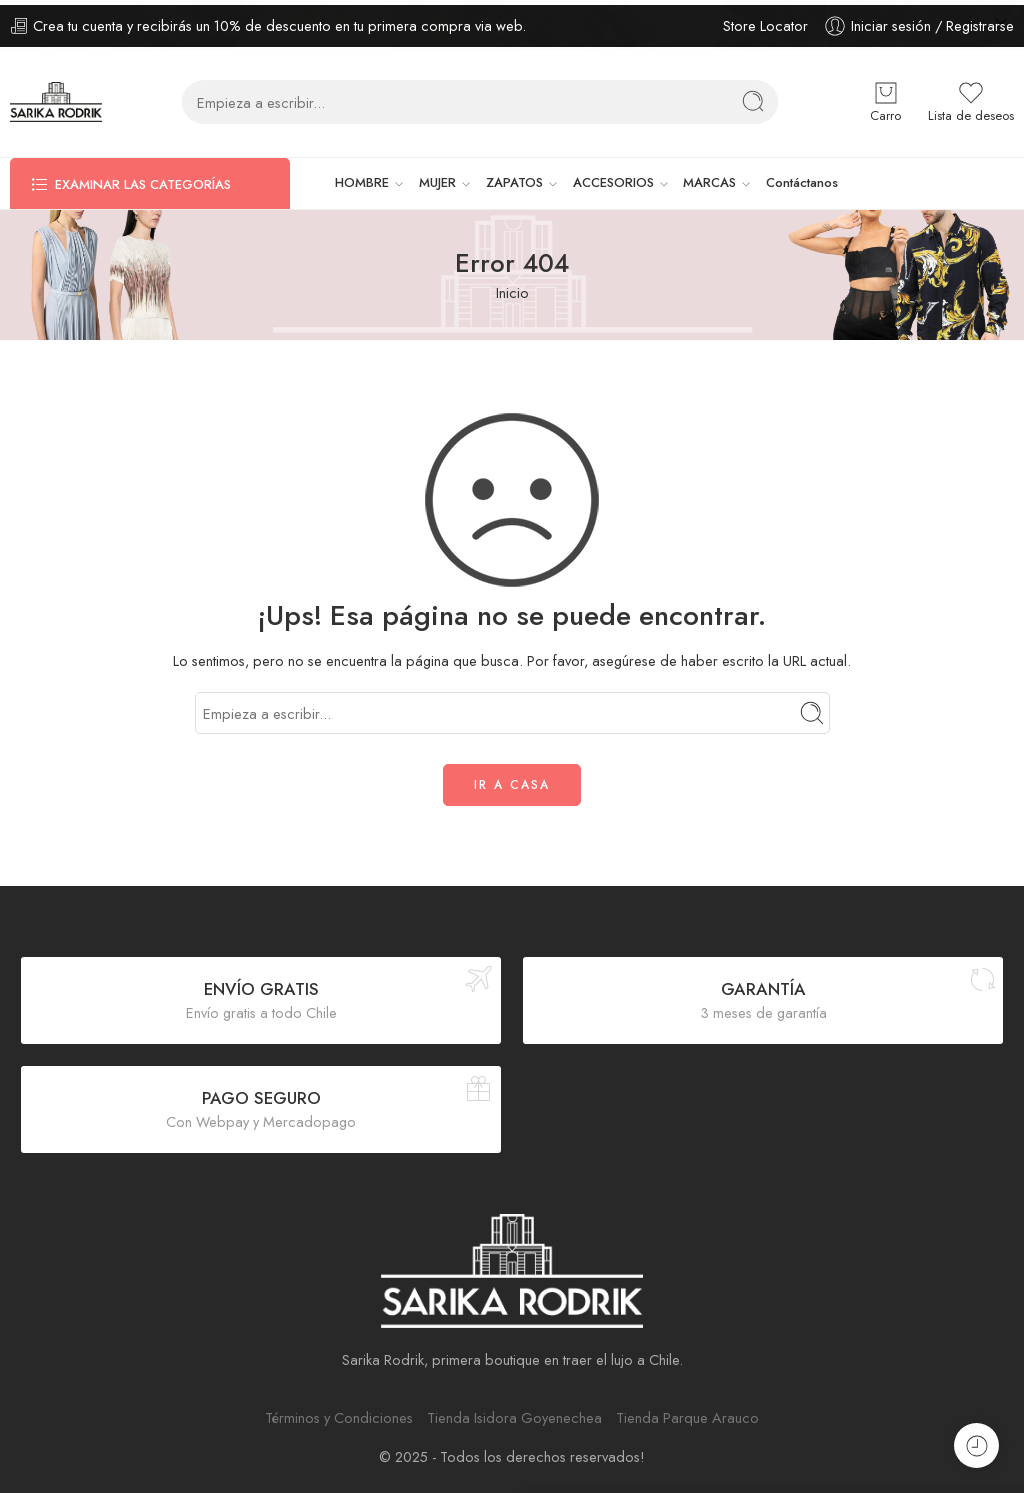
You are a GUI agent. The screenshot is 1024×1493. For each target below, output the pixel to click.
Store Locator (765, 20)
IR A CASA (512, 780)
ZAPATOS (514, 178)
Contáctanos (802, 177)
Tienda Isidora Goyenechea (514, 1412)
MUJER (437, 178)
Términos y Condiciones (339, 1412)
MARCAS (709, 178)
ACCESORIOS (613, 178)
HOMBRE (362, 178)
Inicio (512, 287)
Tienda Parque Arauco (687, 1412)
